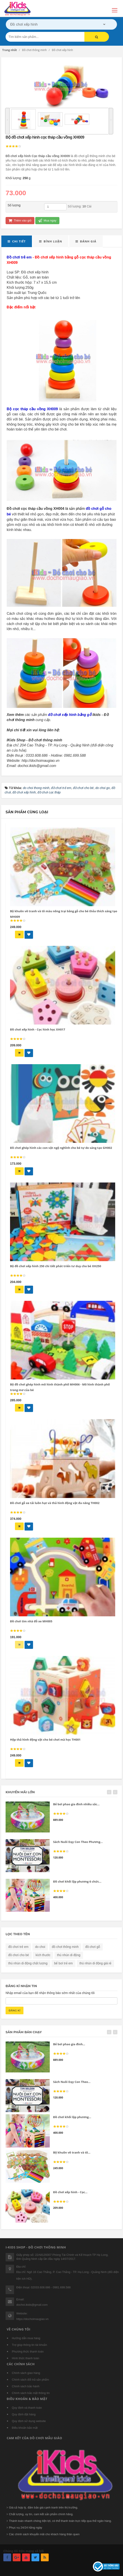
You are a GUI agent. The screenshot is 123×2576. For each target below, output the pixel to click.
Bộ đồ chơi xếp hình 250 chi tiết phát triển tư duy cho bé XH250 (55, 1266)
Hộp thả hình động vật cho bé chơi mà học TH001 (45, 1740)
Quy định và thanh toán (27, 2407)
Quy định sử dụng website (29, 2421)
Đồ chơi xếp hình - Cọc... (70, 2192)
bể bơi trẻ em (63, 1963)
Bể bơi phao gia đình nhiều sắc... (76, 1804)
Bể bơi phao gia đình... (69, 2044)
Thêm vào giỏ (19, 220)
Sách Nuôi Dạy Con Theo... (72, 2082)
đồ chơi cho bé (18, 1955)
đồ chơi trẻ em (18, 1947)
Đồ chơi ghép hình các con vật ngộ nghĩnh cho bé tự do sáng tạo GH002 (61, 1148)
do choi (40, 1947)
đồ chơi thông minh (65, 1947)
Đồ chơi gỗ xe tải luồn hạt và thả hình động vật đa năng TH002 (55, 1503)
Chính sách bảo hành (25, 2386)
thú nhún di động (69, 1955)
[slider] (13, 146)
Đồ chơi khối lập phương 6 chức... (77, 1881)
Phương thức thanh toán (28, 2351)
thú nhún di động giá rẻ (95, 1963)
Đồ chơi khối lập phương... (72, 2117)
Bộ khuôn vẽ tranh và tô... (71, 2152)
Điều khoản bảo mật (25, 2427)
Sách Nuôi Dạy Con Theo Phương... (78, 1842)
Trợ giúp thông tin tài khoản (29, 2344)
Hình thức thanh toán (25, 2358)
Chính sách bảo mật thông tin (31, 2393)
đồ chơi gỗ (92, 1947)
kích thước (42, 1955)
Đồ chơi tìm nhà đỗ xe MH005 (31, 1621)
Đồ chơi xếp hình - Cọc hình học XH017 (37, 1029)
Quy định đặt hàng (23, 2414)
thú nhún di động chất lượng (28, 1963)
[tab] (16, 241)
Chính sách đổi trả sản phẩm (30, 2379)
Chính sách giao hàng (26, 2373)
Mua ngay (47, 220)
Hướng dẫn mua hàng (26, 2338)
